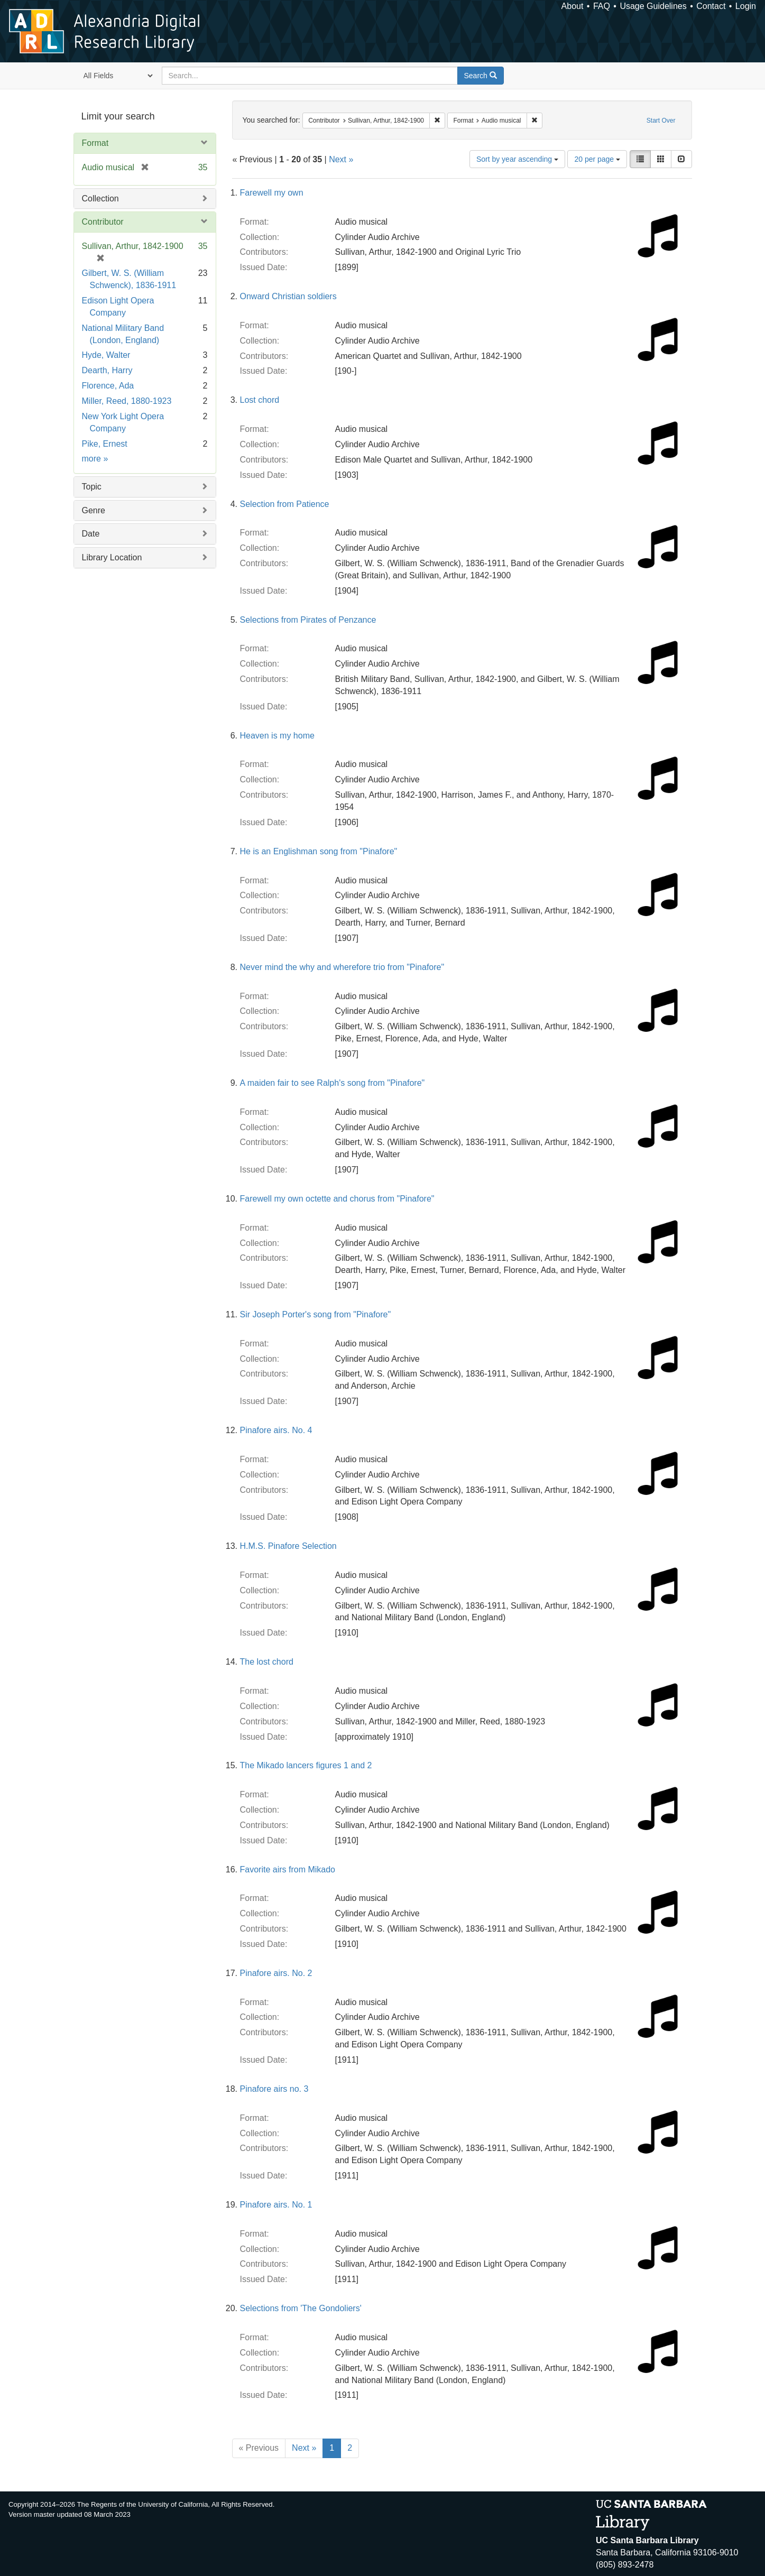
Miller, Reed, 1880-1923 (127, 400)
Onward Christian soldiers (288, 296)
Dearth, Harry (107, 370)
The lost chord (266, 1661)
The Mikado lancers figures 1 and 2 (306, 1765)
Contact (710, 6)
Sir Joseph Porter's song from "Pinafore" (315, 1314)
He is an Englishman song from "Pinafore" (319, 851)
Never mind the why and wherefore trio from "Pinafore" (342, 967)
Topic (92, 486)
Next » (341, 159)
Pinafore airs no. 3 (274, 2088)
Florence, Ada (108, 385)
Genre (93, 510)
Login (745, 6)
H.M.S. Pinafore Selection (288, 1545)
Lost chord (260, 399)
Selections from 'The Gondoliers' (301, 2308)
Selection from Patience (284, 504)
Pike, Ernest (104, 443)
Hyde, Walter (106, 354)
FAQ (601, 6)
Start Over (661, 120)
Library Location (112, 557)
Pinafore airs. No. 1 (276, 2204)
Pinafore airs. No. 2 (276, 1973)
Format (95, 143)
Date (91, 533)
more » (95, 458)
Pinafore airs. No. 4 (276, 1430)
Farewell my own (271, 192)
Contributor (103, 221)
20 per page (597, 159)
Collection (100, 198)
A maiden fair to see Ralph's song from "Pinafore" (332, 1082)
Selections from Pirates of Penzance (308, 619)
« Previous (259, 2447)
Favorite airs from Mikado (288, 1869)
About (572, 6)
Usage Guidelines (653, 6)
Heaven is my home (277, 735)
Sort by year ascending (517, 159)
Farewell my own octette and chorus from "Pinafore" (337, 1198)
